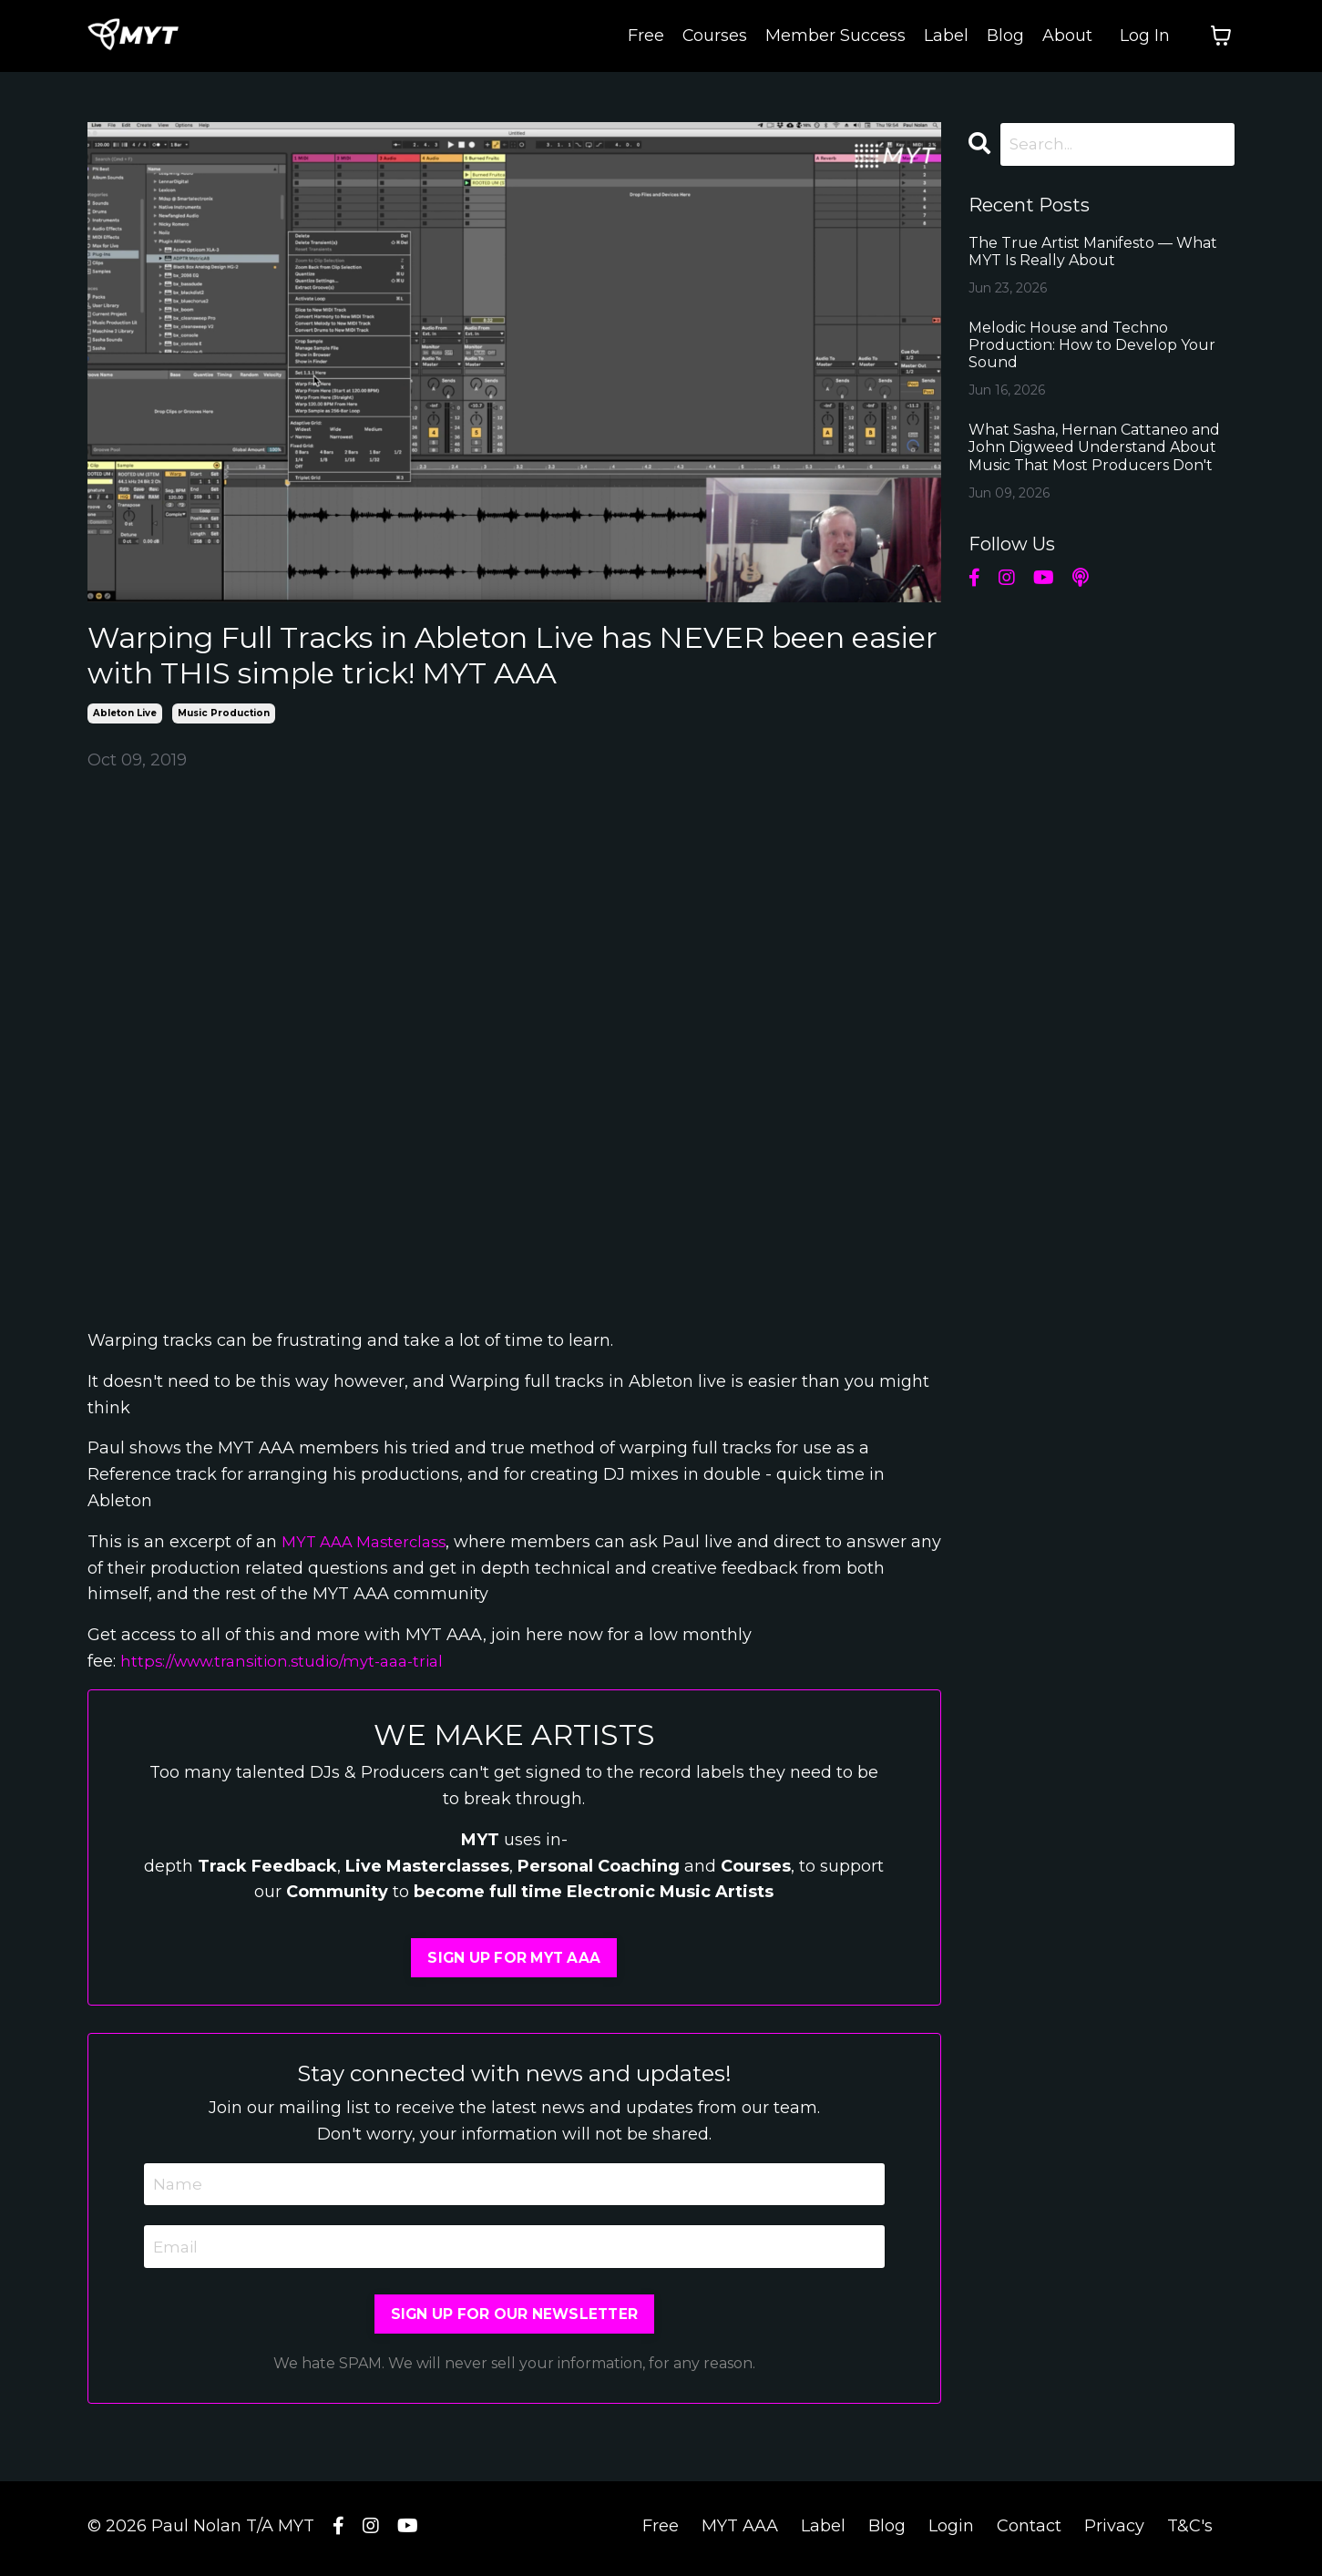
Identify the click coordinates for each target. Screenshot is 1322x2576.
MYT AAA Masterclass (370, 1542)
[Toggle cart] (1220, 36)
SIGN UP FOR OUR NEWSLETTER (514, 2318)
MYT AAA (740, 2530)
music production (224, 713)
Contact (1029, 2530)
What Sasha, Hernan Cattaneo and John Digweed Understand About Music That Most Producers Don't (1094, 449)
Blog (1005, 36)
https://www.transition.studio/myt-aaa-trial (292, 1661)
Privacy (1114, 2530)
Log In (1145, 36)
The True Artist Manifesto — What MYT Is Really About (1092, 252)
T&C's (1190, 2530)
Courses (714, 36)
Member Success (835, 36)
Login (951, 2530)
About (1067, 36)
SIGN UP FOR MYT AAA (514, 1958)
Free (645, 36)
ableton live (125, 713)
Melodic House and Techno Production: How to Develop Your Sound (1091, 346)
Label (946, 36)
